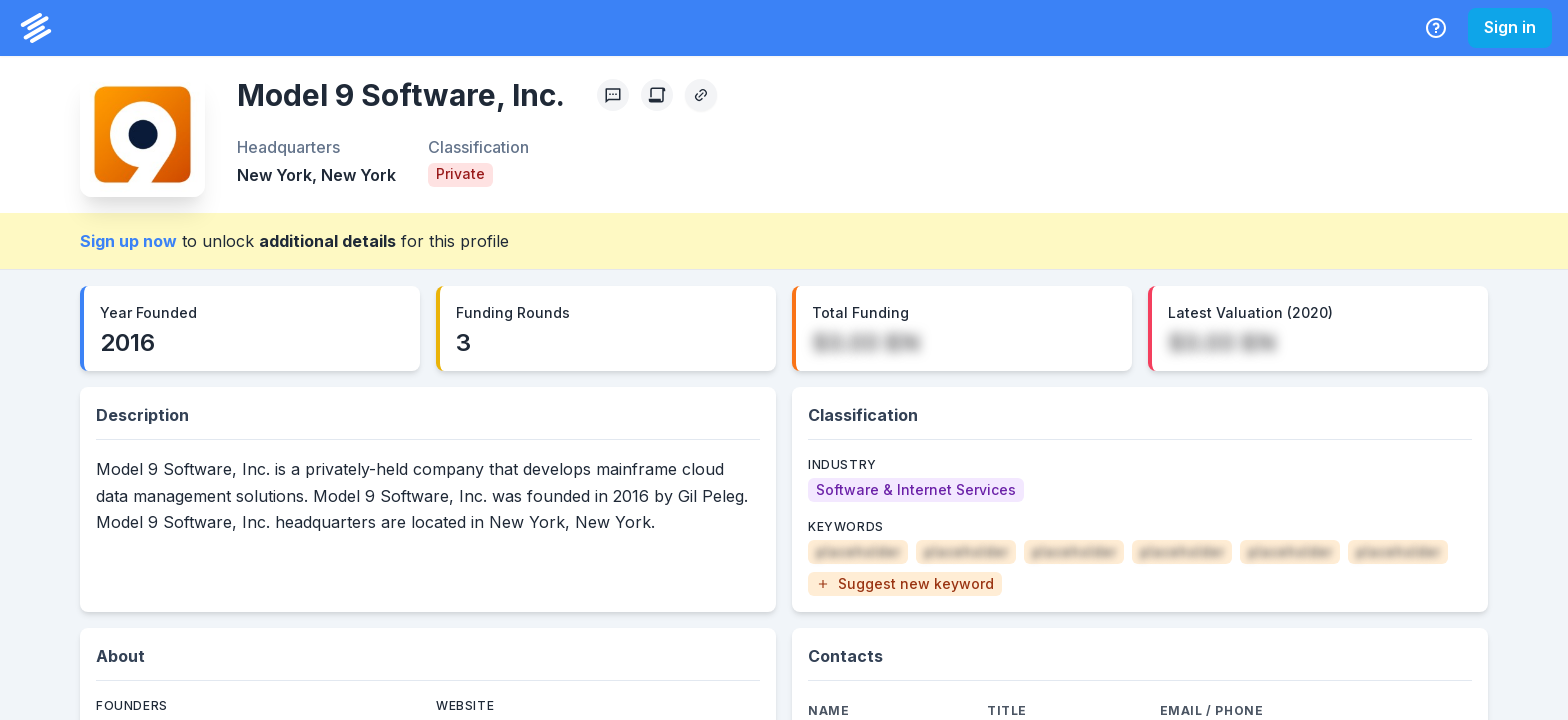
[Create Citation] (657, 95)
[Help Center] (1436, 28)
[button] (905, 584)
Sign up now (128, 241)
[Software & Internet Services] (916, 490)
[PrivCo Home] (36, 28)
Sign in (1510, 27)
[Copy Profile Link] (701, 95)
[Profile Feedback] (613, 95)
